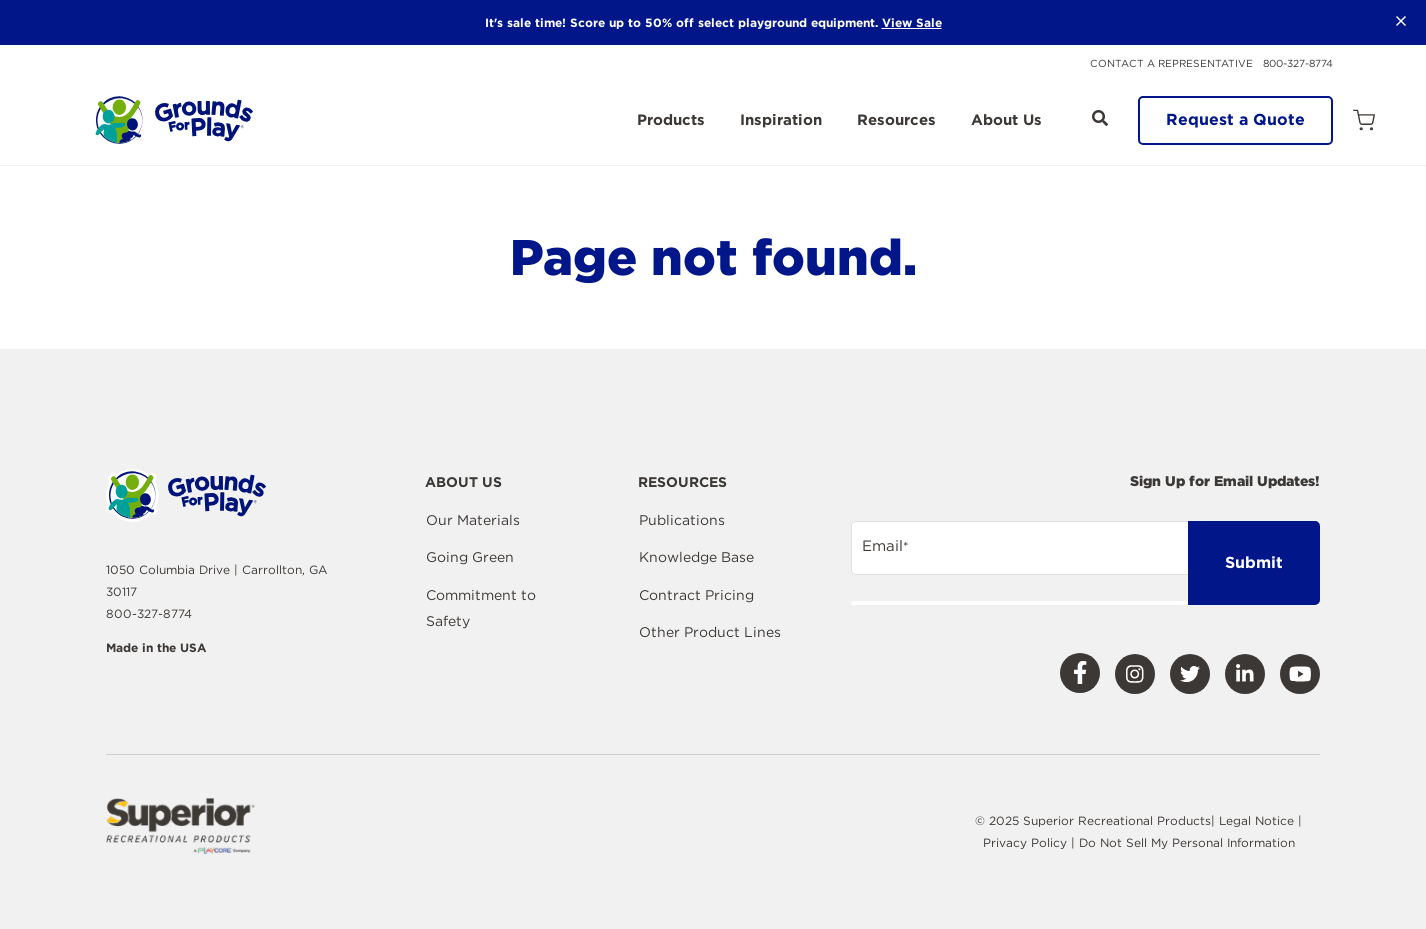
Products (671, 121)
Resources (896, 121)
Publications (682, 520)
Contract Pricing (696, 595)
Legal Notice (1256, 820)
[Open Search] (1100, 118)
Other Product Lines (710, 632)
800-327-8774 (1298, 63)
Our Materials (473, 520)
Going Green (470, 557)
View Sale (912, 22)
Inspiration (781, 121)
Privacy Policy (1027, 842)
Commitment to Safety (481, 608)
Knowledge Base (696, 557)
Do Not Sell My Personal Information (1187, 842)
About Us (1006, 121)
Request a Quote (1235, 119)
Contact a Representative (1171, 63)
